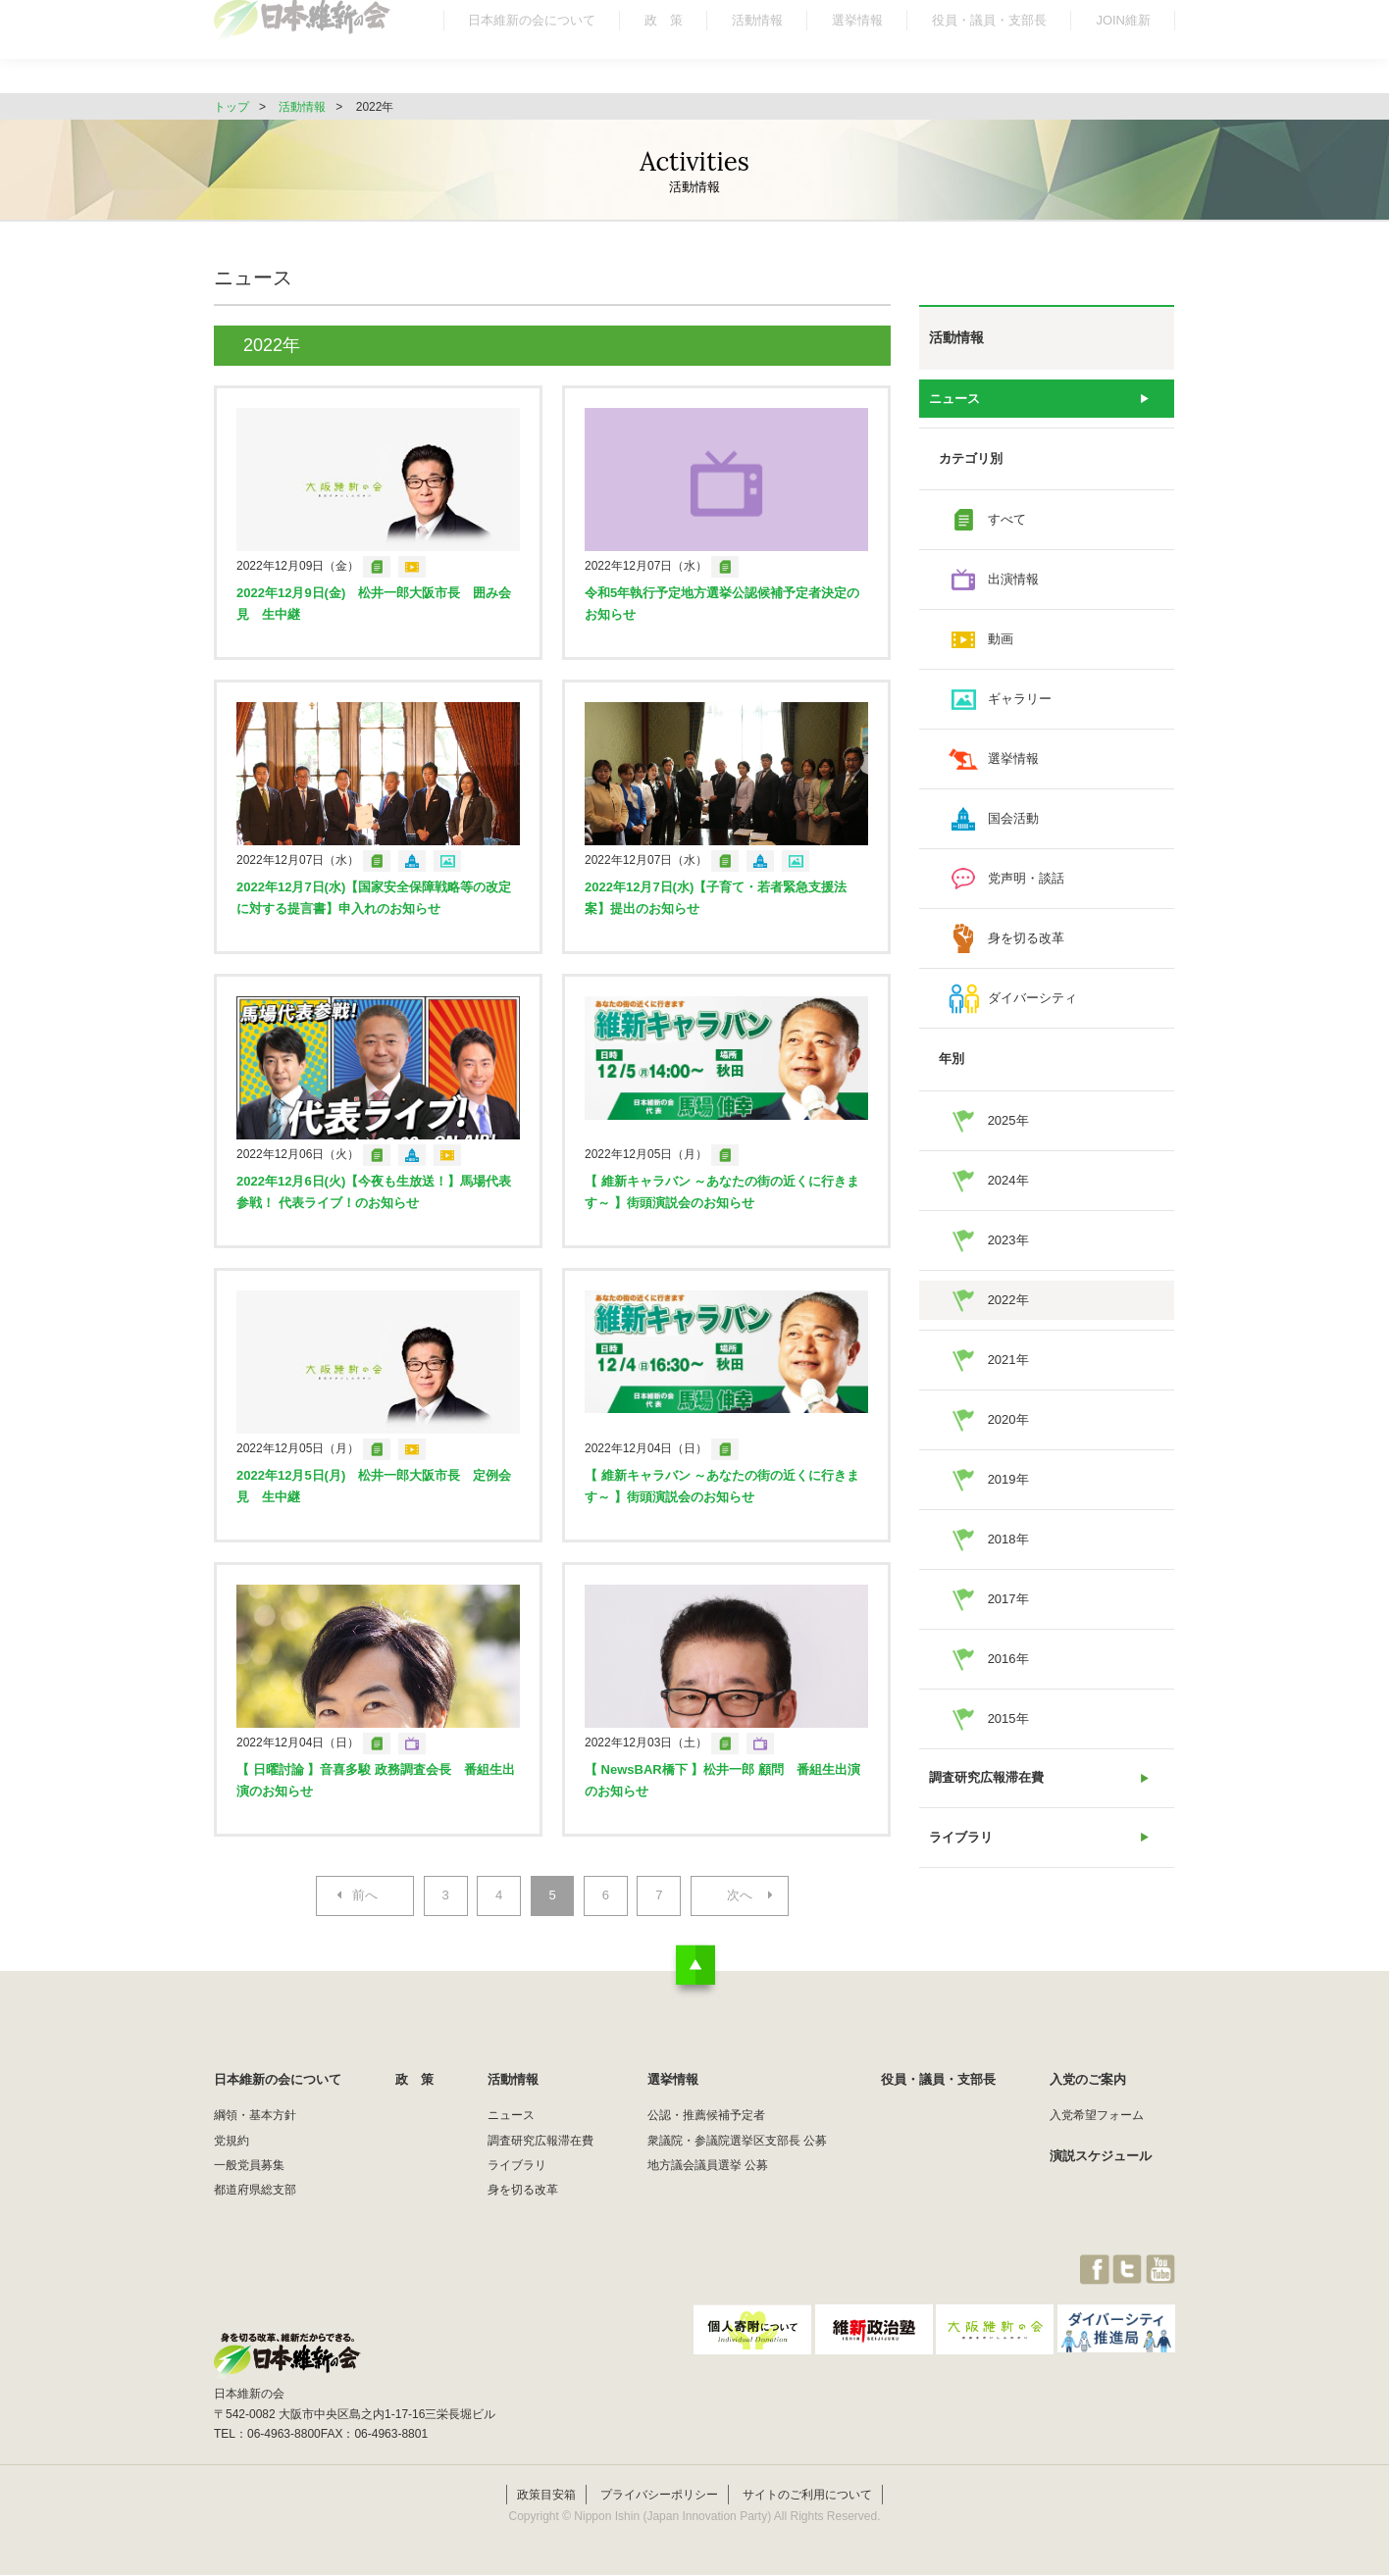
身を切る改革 (1026, 939)
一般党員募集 (249, 2165)
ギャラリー (1020, 699)
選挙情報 (857, 53)
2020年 (1008, 1419)
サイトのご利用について (807, 2494)
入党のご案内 (1088, 2080)
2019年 (1008, 1479)
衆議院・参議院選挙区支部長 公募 (737, 2140)
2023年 (1008, 1240)
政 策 (663, 53)
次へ (740, 1896)
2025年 (1008, 1120)
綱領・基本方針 (255, 2116)
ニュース (954, 398)
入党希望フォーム (1097, 2116)
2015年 (1008, 1718)
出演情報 (1013, 580)
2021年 (1008, 1359)
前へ (364, 1896)
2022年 (1008, 1299)
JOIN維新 (1123, 53)
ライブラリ (961, 1838)
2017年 (1008, 1598)
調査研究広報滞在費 (986, 1778)
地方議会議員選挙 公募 (707, 2165)
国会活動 (1013, 819)
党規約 (231, 2140)
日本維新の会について (531, 53)
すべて (1007, 520)
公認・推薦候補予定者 (706, 2116)
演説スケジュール (1101, 2155)
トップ (231, 107)
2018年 (1008, 1539)
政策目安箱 (546, 2494)
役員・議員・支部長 (989, 53)
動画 (1000, 639)
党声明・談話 (1026, 879)
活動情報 (757, 53)
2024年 (1008, 1180)
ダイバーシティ (1032, 998)
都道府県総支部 (255, 2190)
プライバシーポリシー (659, 2494)
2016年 (1008, 1658)
